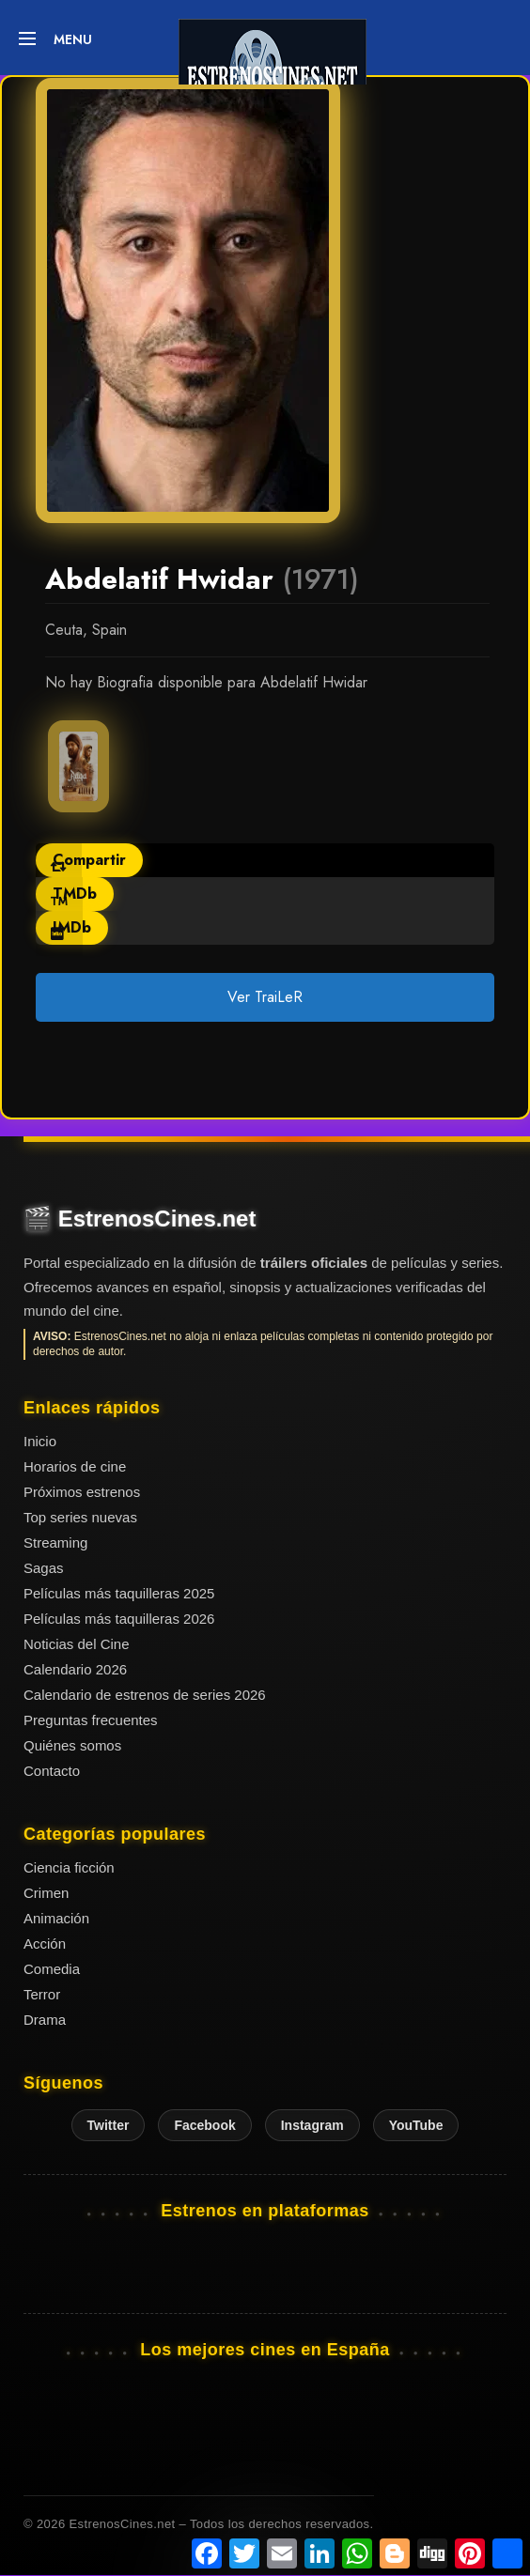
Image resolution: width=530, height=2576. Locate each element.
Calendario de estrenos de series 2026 (144, 1695)
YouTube (416, 2125)
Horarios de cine (74, 1466)
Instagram (312, 2125)
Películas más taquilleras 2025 (118, 1593)
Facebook (204, 2125)
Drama (44, 2020)
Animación (56, 1918)
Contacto (51, 1771)
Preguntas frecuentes (90, 1720)
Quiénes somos (72, 1745)
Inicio (39, 1441)
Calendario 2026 (75, 1669)
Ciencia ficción (69, 1867)
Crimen (46, 1893)
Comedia (51, 1969)
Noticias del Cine (76, 1644)
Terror (41, 1994)
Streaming (55, 1542)
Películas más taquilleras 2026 (118, 1619)
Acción (44, 1943)
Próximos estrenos (81, 1492)
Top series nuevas (80, 1517)
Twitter (108, 2125)
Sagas (43, 1568)
